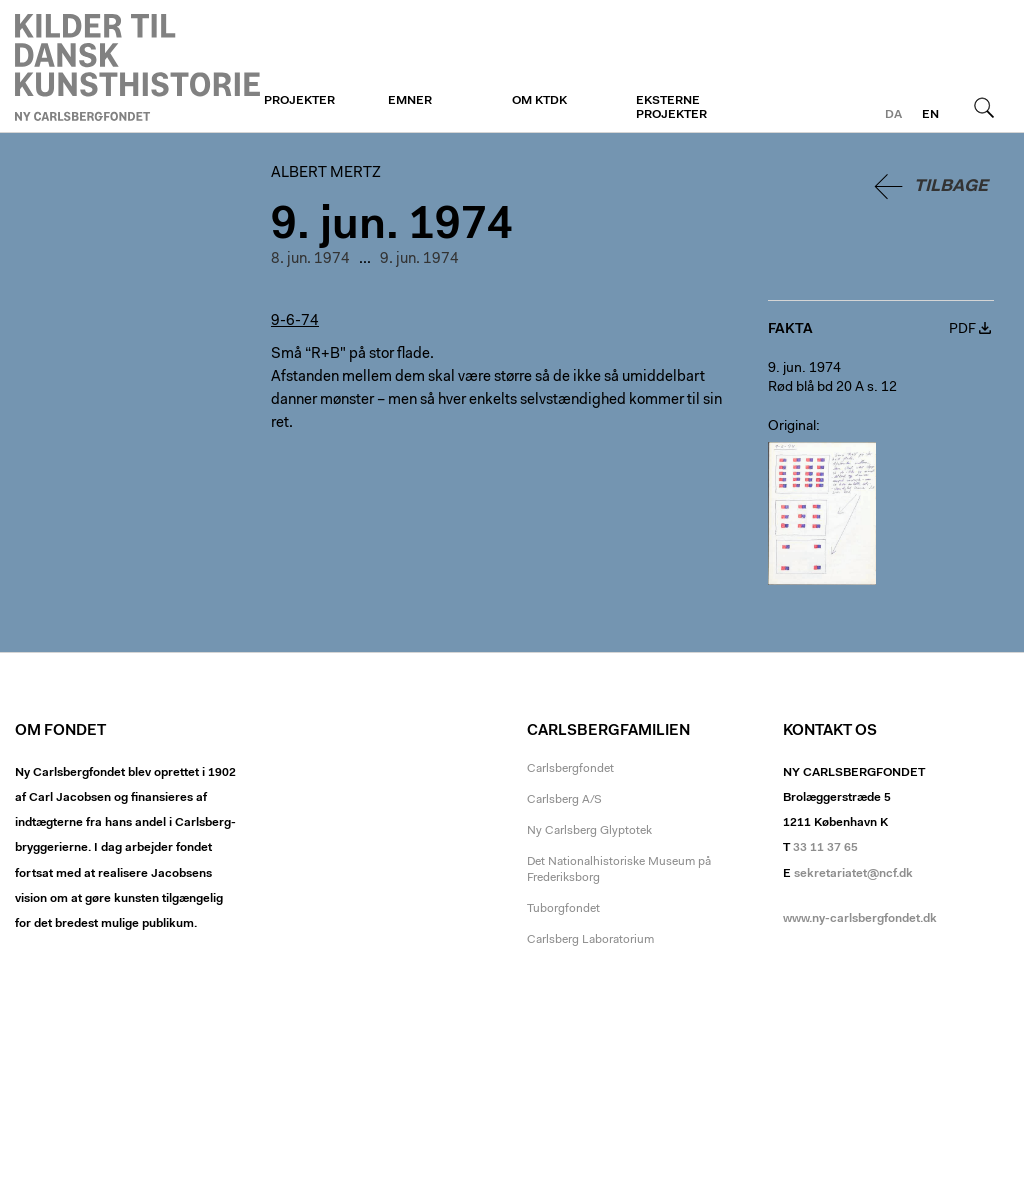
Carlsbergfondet (570, 769)
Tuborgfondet (563, 909)
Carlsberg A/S (564, 800)
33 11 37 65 (825, 848)
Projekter (299, 101)
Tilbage (951, 186)
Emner (410, 101)
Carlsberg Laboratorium (590, 940)
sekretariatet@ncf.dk (853, 874)
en (930, 115)
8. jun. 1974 (310, 259)
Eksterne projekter (671, 108)
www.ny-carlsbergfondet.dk (860, 919)
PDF (962, 330)
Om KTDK (539, 101)
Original (792, 427)
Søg (984, 107)
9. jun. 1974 (419, 259)
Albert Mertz (137, 67)
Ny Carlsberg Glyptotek (589, 831)
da (893, 115)
